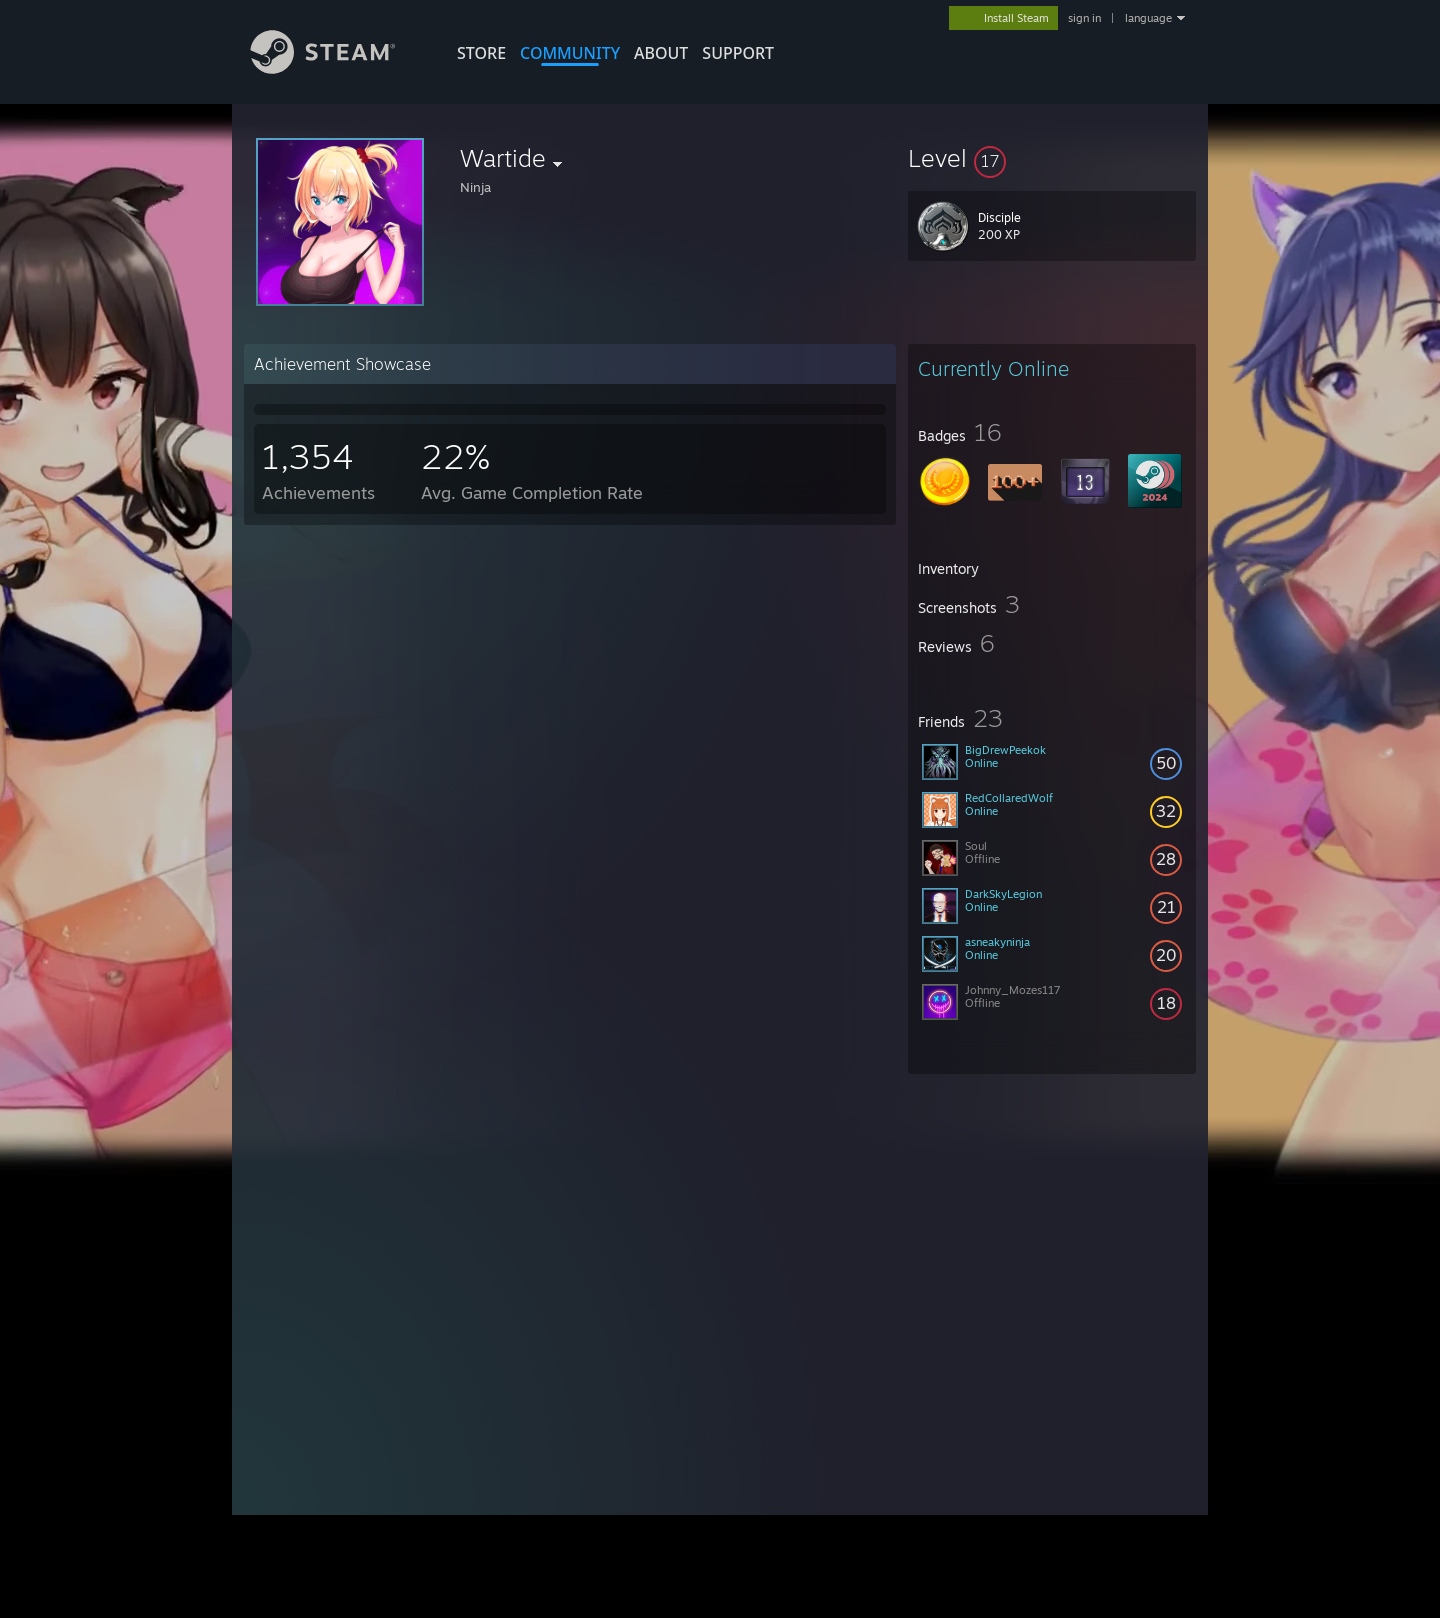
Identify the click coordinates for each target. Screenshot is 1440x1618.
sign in (1084, 18)
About (661, 53)
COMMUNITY (570, 53)
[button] (1052, 158)
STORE (481, 53)
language (1148, 18)
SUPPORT (738, 53)
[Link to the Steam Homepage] (338, 68)
